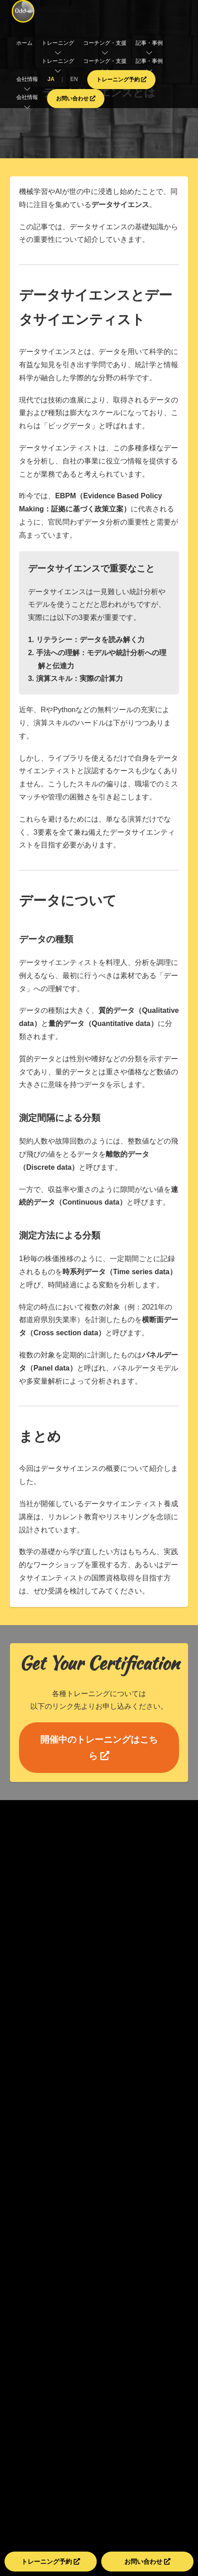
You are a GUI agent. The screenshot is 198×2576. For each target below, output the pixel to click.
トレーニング (58, 61)
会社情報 (27, 97)
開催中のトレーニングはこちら (99, 1748)
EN (74, 79)
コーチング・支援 (105, 61)
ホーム (24, 43)
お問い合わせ (75, 98)
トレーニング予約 (121, 79)
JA (50, 79)
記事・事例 (149, 61)
